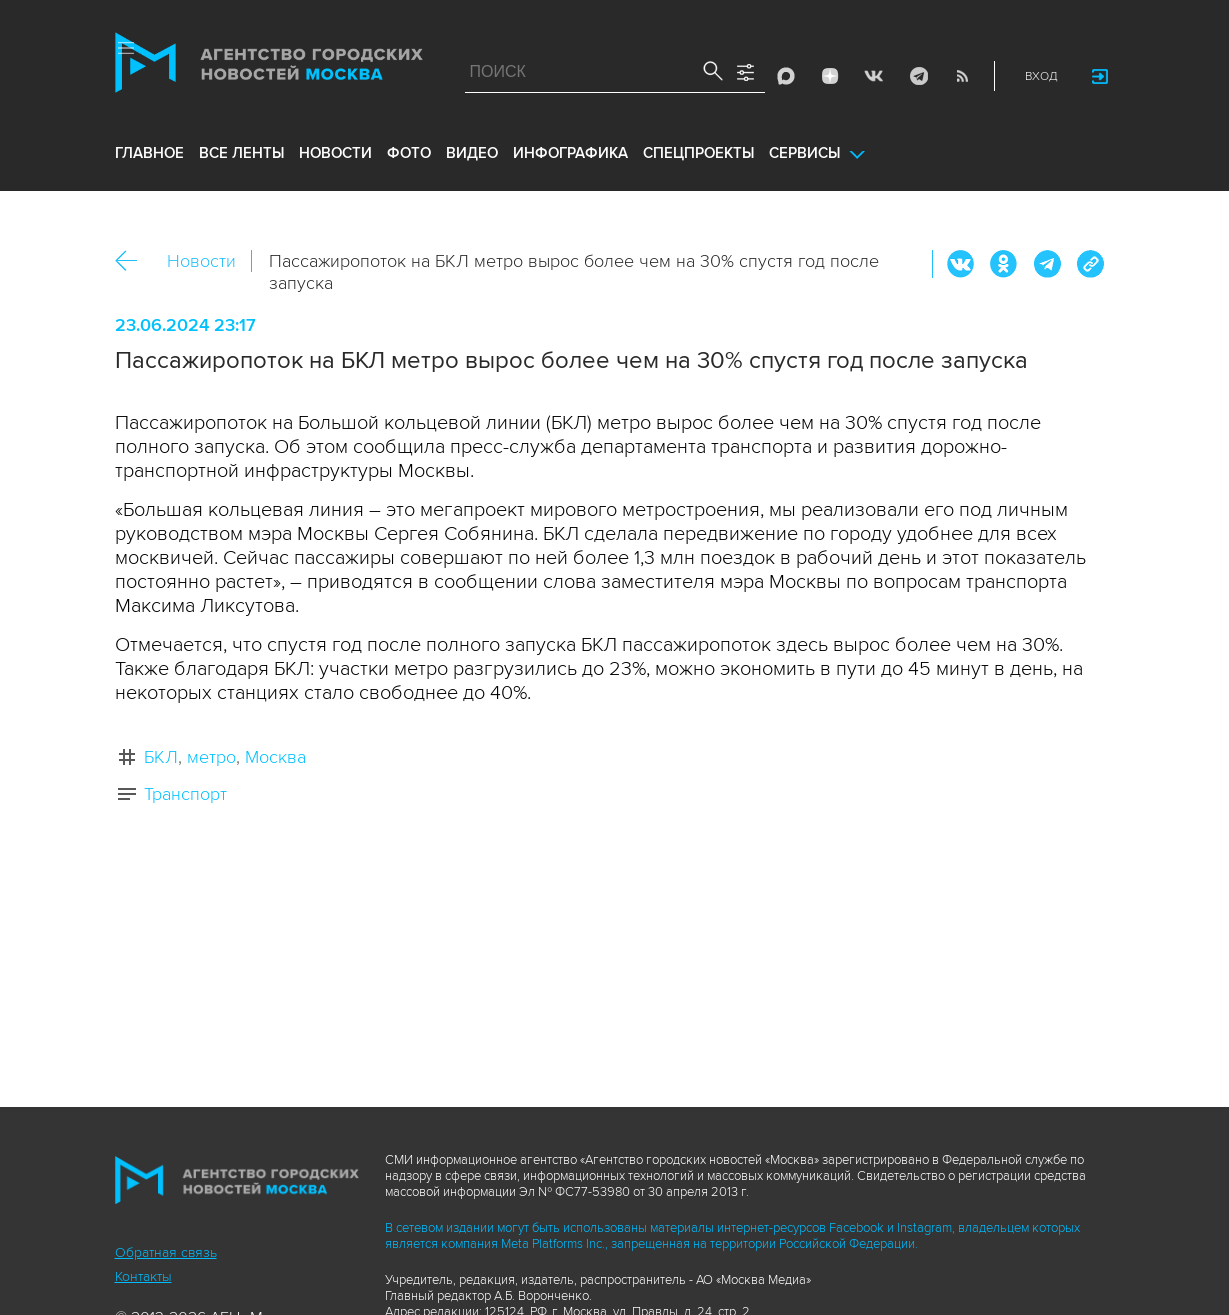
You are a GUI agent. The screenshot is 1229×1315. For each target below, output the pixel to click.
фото (409, 153)
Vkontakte (874, 76)
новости (335, 153)
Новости (201, 261)
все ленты (241, 153)
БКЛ (161, 757)
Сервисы (804, 153)
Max (786, 76)
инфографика (570, 153)
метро (211, 757)
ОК (1004, 264)
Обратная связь (166, 1252)
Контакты (143, 1276)
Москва (275, 757)
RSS (962, 76)
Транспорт (185, 794)
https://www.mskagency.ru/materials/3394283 (1090, 264)
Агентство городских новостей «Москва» (269, 67)
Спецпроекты (698, 153)
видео (472, 153)
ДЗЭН (830, 76)
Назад (133, 261)
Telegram (918, 76)
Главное (149, 153)
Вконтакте (961, 264)
